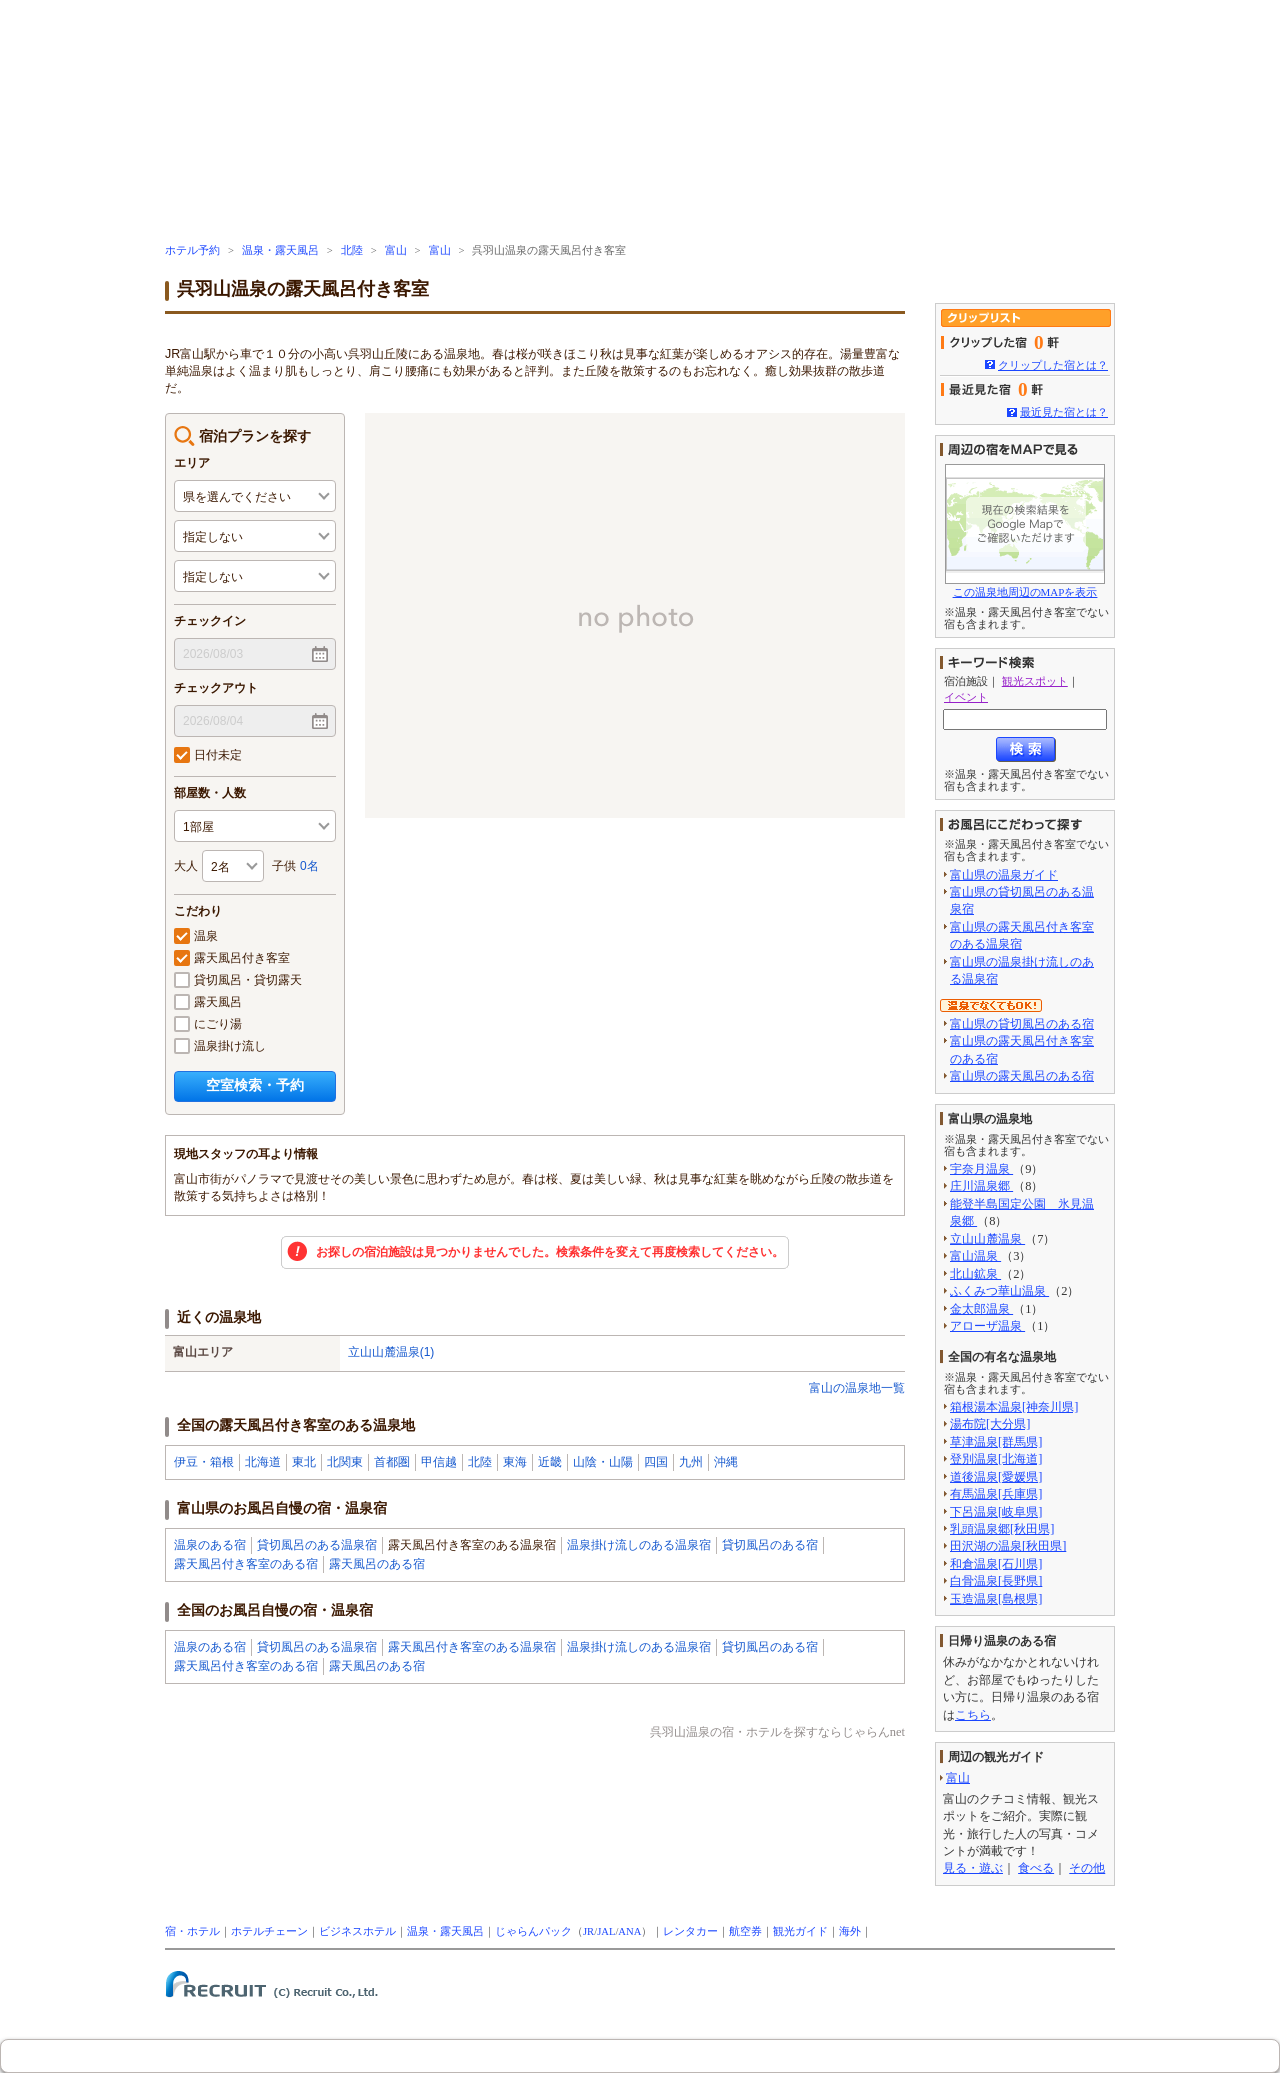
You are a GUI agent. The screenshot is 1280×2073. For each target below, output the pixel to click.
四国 (656, 1462)
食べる (1036, 1868)
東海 (515, 1462)
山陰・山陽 (603, 1462)
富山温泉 (975, 1256)
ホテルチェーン (269, 1931)
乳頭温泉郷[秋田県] (1002, 1529)
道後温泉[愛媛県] (996, 1477)
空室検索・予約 (255, 1085)
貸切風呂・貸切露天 (238, 980)
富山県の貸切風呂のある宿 (1022, 1024)
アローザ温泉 (987, 1326)
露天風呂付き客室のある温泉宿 (472, 1647)
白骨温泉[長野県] (996, 1581)
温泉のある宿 (210, 1545)
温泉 (196, 936)
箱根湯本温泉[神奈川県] (1014, 1407)
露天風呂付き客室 (232, 958)
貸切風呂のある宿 (770, 1545)
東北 (304, 1462)
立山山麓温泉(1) (391, 1352)
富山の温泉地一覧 (857, 1388)
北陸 (352, 250)
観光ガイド (800, 1931)
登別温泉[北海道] (996, 1459)
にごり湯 (208, 1024)
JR (588, 1931)
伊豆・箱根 (204, 1462)
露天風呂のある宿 (377, 1564)
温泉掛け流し (220, 1046)
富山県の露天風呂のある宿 (1022, 1076)
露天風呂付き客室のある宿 (246, 1564)
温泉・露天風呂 (280, 250)
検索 (1026, 749)
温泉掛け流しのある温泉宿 (639, 1545)
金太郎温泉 (981, 1309)
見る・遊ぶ (973, 1868)
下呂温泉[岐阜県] (996, 1512)
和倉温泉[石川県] (996, 1564)
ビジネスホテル (357, 1931)
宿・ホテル (192, 1931)
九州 (691, 1462)
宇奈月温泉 (981, 1169)
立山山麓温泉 (987, 1239)
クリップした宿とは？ (1053, 365)
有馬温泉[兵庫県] (996, 1494)
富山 (396, 250)
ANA (629, 1931)
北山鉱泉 (975, 1274)
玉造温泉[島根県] (996, 1599)
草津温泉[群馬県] (996, 1442)
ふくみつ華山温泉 (999, 1291)
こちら (973, 1715)
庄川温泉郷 (981, 1186)
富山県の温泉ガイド (1004, 875)
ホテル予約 (192, 250)
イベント (966, 697)
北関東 (345, 1462)
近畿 (550, 1462)
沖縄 (726, 1462)
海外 (850, 1931)
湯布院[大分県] (990, 1424)
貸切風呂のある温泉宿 (317, 1545)
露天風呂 (208, 1002)
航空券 (745, 1931)
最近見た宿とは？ (1064, 412)
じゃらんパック (533, 1931)
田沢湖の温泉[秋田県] (1008, 1546)
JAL (606, 1931)
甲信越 (439, 1462)
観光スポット (1035, 681)
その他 (1087, 1868)
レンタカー (690, 1931)
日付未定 (208, 755)
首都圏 (392, 1462)
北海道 (263, 1462)
